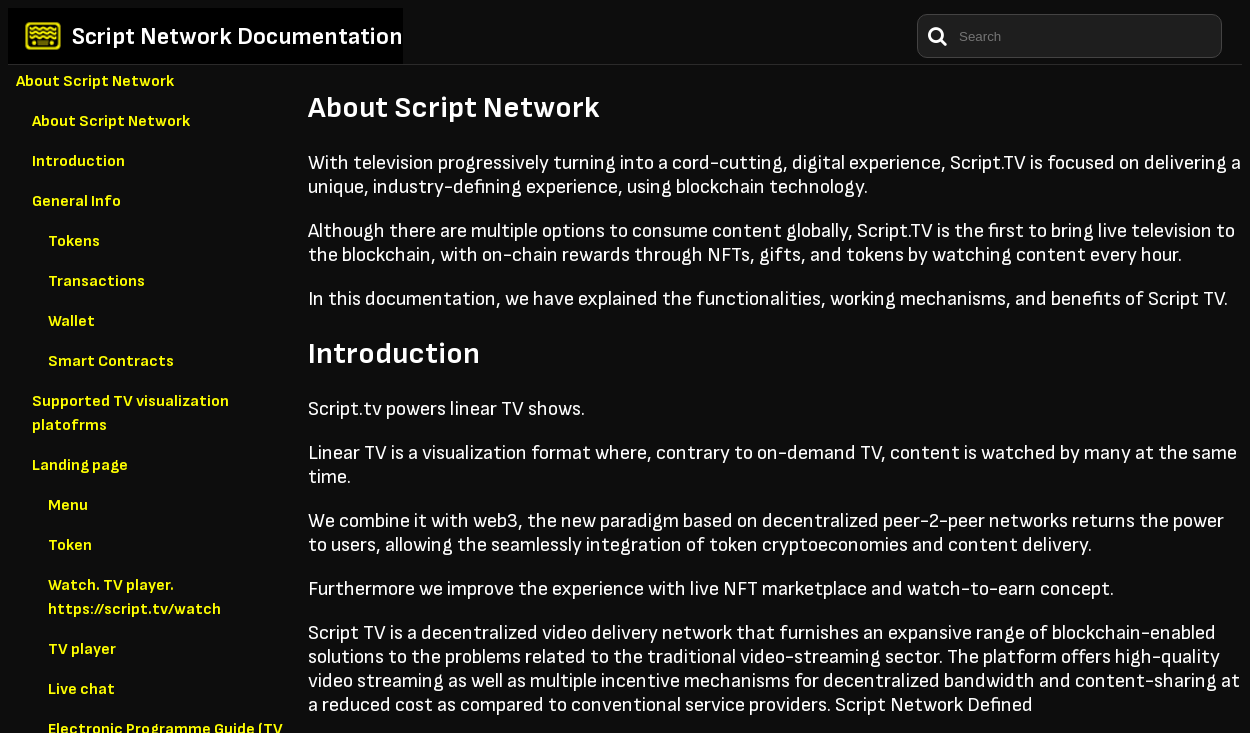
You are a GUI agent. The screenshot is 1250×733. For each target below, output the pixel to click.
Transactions (96, 281)
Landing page (80, 465)
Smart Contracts (111, 361)
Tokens (74, 241)
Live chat (81, 689)
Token (70, 545)
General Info (76, 201)
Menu (68, 505)
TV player (82, 649)
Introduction (78, 161)
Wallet (71, 321)
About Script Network (95, 81)
